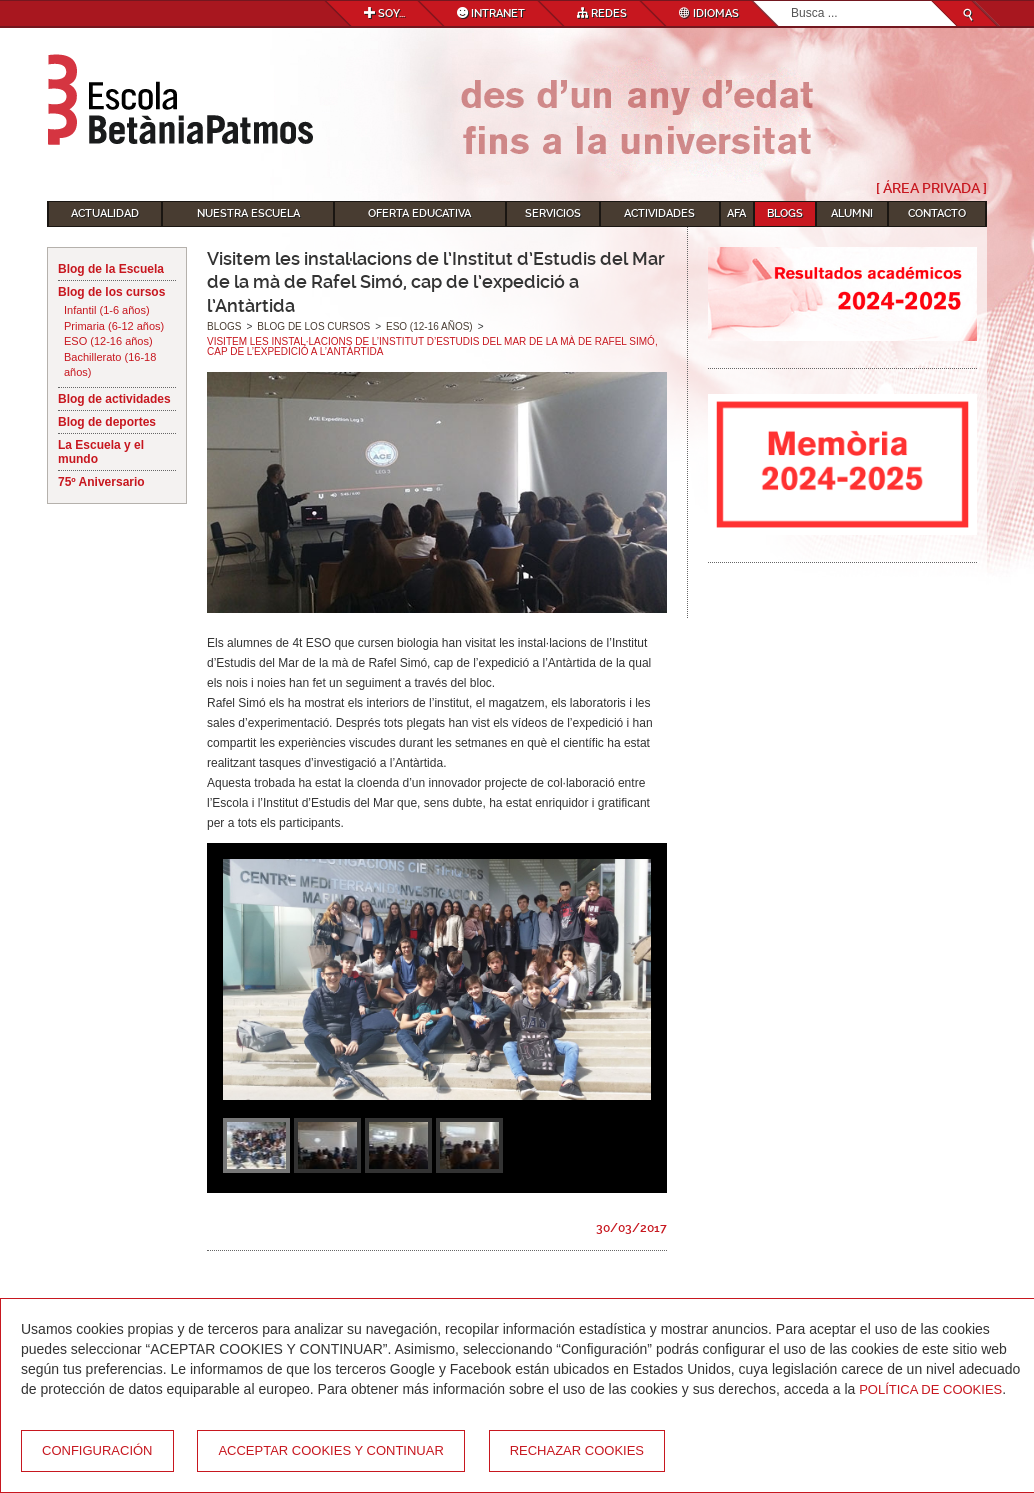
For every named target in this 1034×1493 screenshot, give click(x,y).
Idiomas (709, 13)
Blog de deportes (107, 422)
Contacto (937, 213)
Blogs (785, 213)
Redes (602, 13)
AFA (736, 213)
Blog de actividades (114, 399)
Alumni (852, 213)
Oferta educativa (419, 213)
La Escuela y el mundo (101, 452)
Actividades (659, 213)
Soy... (384, 13)
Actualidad (105, 213)
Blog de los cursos (111, 292)
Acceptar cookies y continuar (330, 1450)
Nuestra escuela (248, 213)
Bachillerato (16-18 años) (110, 365)
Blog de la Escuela (111, 269)
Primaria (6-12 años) (114, 326)
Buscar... (791, 1)
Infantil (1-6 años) (107, 310)
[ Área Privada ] (931, 188)
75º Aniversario (101, 482)
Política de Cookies (930, 1389)
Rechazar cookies (577, 1450)
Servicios (553, 213)
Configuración (97, 1450)
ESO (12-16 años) (108, 341)
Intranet (491, 13)
